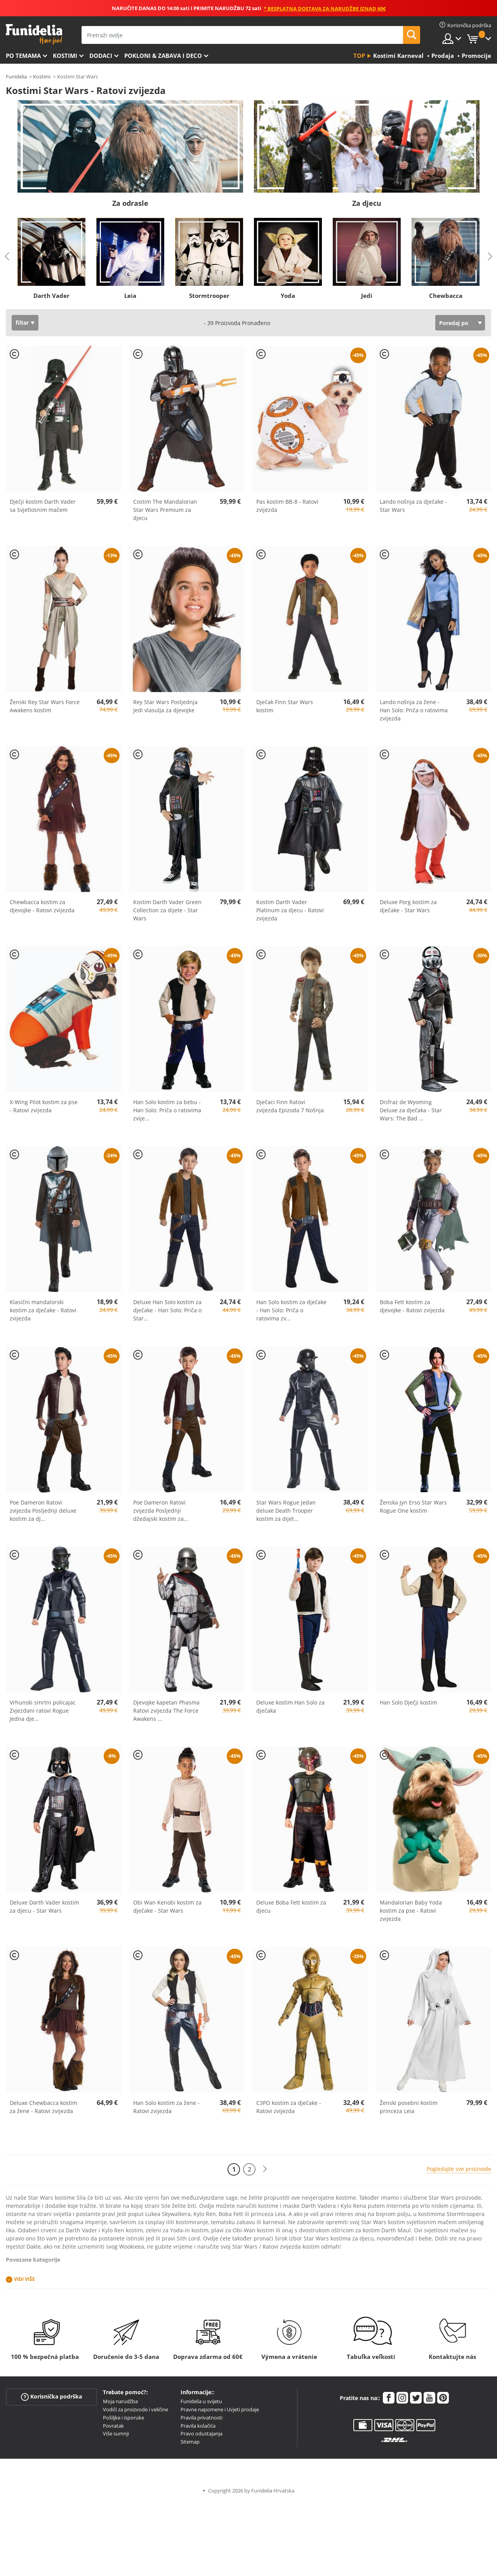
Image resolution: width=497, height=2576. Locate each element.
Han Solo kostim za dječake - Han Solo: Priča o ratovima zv (291, 1310)
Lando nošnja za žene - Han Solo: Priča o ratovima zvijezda (414, 710)
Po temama (23, 55)
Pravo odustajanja (201, 2433)
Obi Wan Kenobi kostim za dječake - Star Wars (167, 1906)
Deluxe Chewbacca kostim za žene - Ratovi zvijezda (43, 2107)
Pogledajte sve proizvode (459, 2168)
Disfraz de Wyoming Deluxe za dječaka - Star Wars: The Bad (411, 1110)
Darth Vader (51, 295)
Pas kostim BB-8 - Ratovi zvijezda (287, 505)
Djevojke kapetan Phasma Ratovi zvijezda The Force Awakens (166, 1710)
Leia (130, 295)
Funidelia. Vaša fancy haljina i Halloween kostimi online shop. (34, 34)
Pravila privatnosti (201, 2417)
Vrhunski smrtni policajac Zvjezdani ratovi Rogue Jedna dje (43, 1710)
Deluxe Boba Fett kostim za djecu (291, 1906)
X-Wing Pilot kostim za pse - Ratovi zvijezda (44, 1106)
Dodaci (100, 55)
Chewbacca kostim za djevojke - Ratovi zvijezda (42, 906)
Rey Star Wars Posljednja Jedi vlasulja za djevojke (165, 706)
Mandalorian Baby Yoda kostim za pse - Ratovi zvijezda (411, 1910)
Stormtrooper (209, 295)
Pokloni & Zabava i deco (163, 55)
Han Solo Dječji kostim (408, 1702)
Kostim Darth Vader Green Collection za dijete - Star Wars (167, 910)
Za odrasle (130, 203)
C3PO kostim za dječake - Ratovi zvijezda (288, 2107)
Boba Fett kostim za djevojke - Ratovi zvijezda (412, 1306)
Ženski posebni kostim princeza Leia (409, 2107)
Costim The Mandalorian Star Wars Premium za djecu (165, 510)
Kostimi (65, 55)
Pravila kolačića (198, 2425)
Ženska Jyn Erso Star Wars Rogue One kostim (413, 1506)
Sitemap (190, 2441)
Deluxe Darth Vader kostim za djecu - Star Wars (44, 1906)
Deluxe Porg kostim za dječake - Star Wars (408, 906)
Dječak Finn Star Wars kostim (284, 706)
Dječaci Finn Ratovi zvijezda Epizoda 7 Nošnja (290, 1106)
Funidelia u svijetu (201, 2401)
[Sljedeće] (265, 2169)
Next (490, 256)
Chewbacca (445, 295)
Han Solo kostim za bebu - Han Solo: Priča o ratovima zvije (167, 1110)
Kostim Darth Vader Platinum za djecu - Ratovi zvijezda (290, 910)
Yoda (288, 295)
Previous (7, 256)
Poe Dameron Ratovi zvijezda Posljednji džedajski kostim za (160, 1510)
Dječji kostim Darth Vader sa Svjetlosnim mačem (43, 505)
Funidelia (16, 76)
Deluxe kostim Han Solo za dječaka (290, 1706)
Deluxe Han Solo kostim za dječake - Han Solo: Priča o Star (167, 1310)
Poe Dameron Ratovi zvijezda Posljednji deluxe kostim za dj (43, 1510)
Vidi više (24, 2279)
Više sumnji (116, 2433)
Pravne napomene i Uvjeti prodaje (220, 2409)
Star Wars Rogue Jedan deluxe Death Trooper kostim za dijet (286, 1510)
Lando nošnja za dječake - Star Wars (413, 505)
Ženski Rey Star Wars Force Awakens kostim (45, 706)
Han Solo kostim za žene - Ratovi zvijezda (166, 2107)
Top (359, 55)
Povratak (113, 2425)
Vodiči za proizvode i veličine (135, 2409)
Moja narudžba (120, 2401)
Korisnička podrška (51, 2397)
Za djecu (366, 203)
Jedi (366, 295)
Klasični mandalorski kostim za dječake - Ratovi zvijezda (43, 1310)
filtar (22, 322)
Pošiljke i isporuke (123, 2417)
